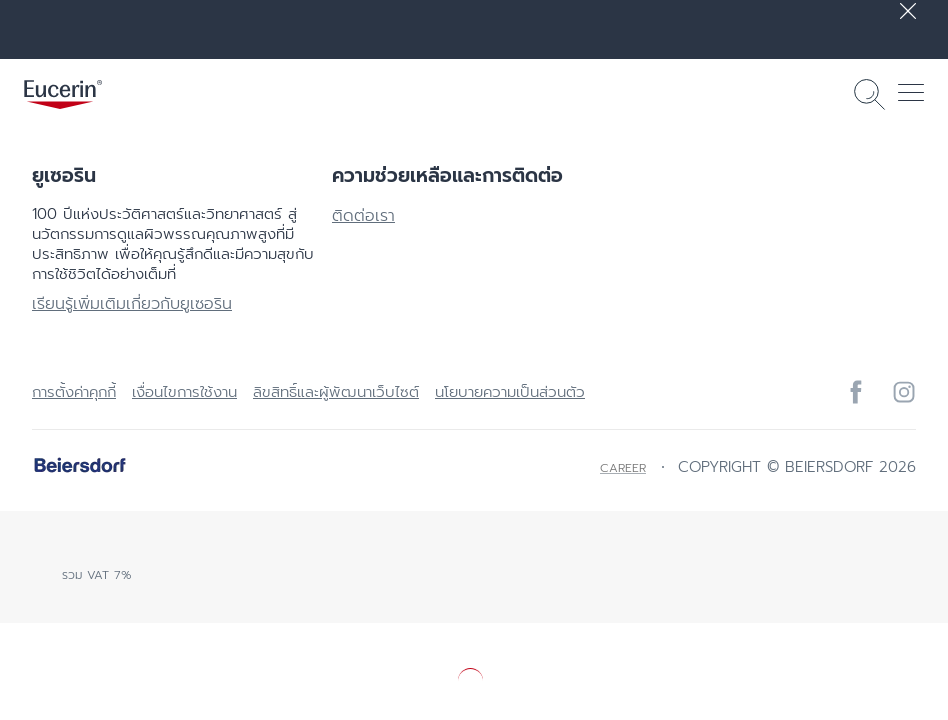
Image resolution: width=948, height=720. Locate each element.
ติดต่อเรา (363, 216)
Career (623, 468)
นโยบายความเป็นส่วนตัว (510, 392)
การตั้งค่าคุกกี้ (74, 392)
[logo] (63, 94)
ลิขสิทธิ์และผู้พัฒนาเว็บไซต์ (336, 392)
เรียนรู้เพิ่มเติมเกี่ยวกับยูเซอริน (132, 304)
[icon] (856, 392)
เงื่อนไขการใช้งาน (184, 392)
